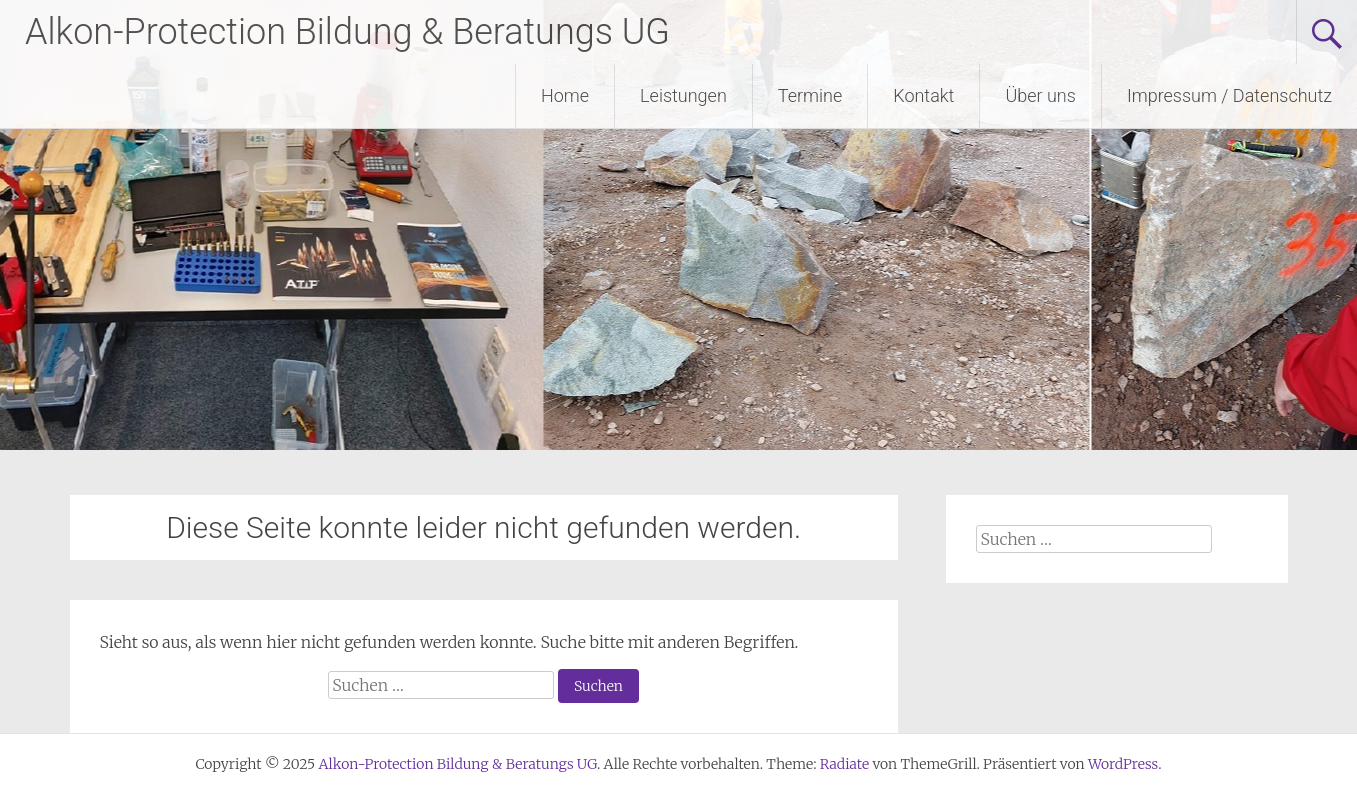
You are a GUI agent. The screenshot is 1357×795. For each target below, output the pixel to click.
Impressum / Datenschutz (1229, 95)
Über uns (1040, 95)
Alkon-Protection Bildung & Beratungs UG (347, 32)
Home (565, 95)
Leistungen (683, 95)
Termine (810, 95)
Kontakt (923, 95)
